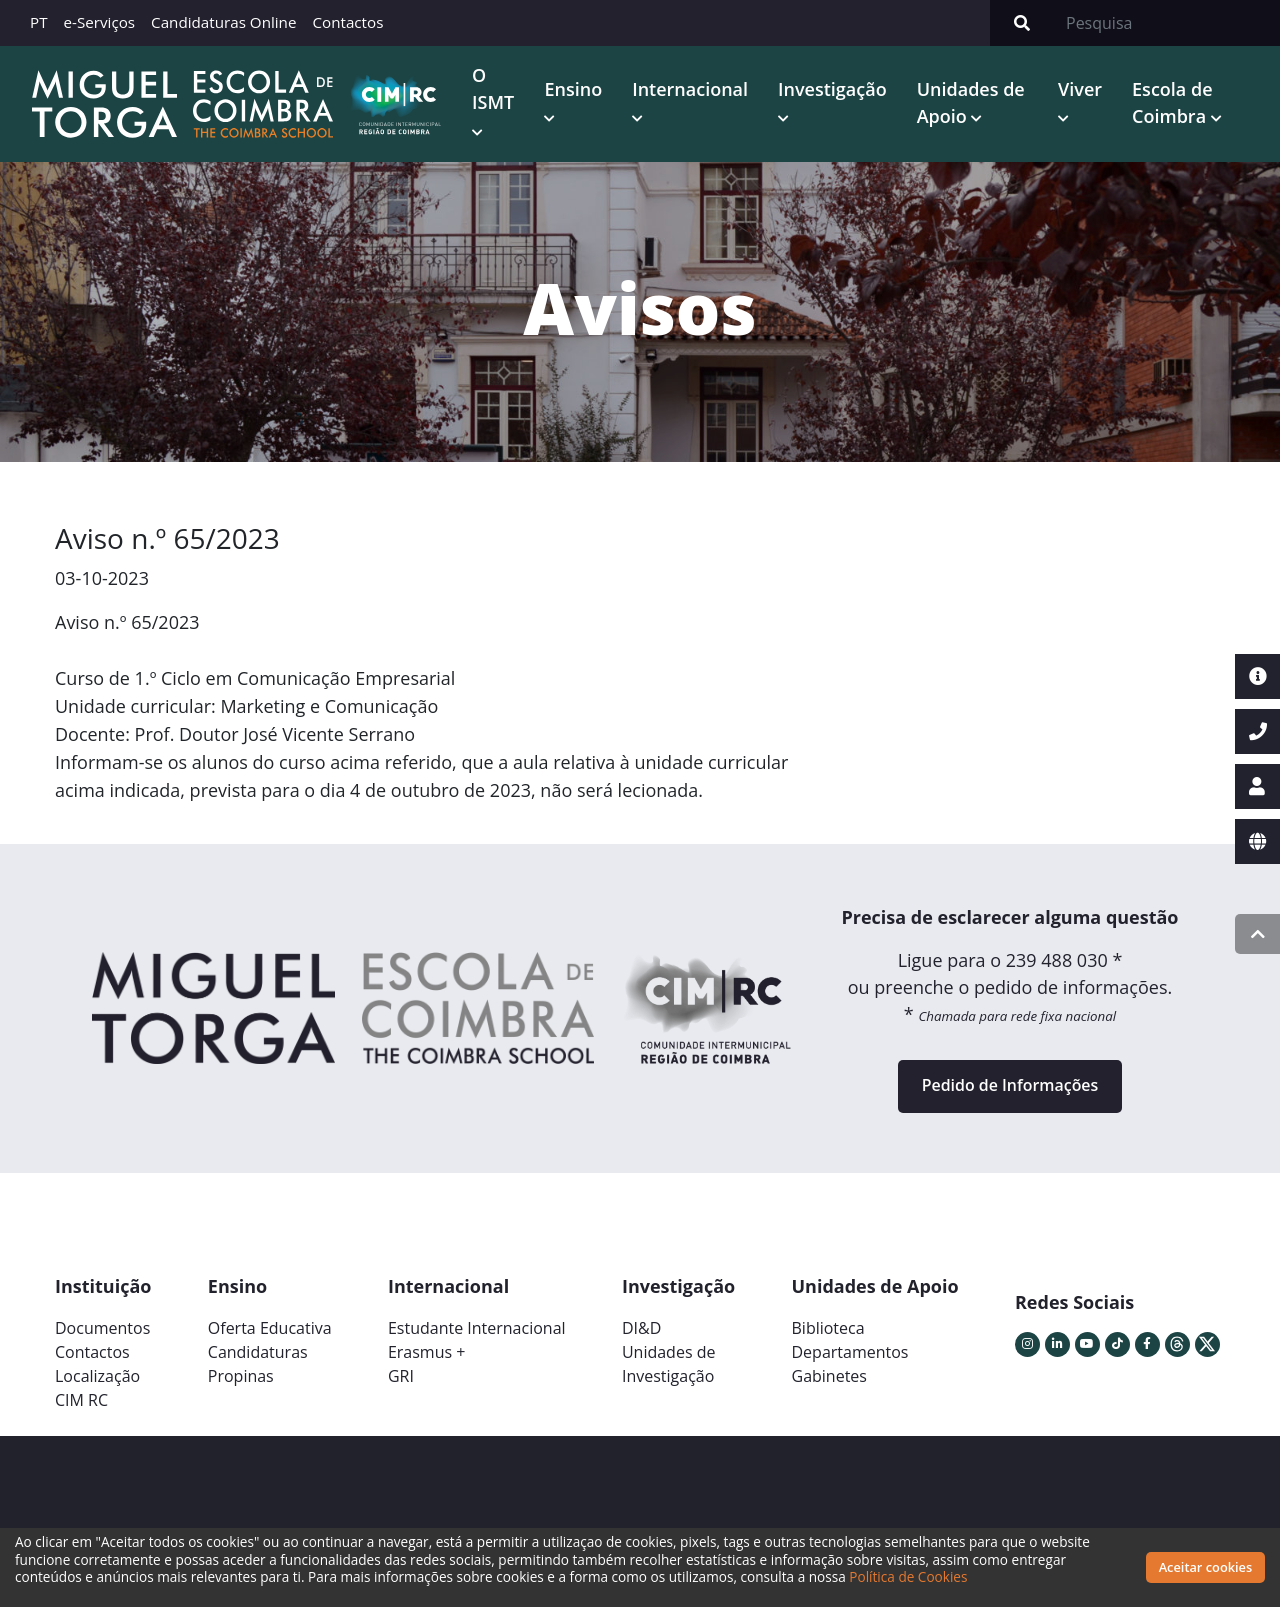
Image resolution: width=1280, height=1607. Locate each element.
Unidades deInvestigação (669, 1365)
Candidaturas (258, 1353)
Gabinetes (829, 1377)
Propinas (241, 1377)
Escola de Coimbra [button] (1172, 102)
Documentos (102, 1329)
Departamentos (850, 1353)
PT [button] (39, 22)
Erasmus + (427, 1353)
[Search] (1167, 23)
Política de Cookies (908, 1576)
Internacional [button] (690, 89)
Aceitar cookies (1206, 1567)
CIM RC (81, 1401)
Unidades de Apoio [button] (971, 102)
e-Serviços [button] (100, 22)
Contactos (347, 22)
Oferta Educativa (270, 1329)
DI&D (641, 1329)
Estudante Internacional (477, 1329)
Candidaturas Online (223, 22)
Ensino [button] (573, 89)
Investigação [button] (832, 89)
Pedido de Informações (1009, 1087)
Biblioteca (828, 1329)
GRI (401, 1377)
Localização (97, 1377)
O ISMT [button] (493, 88)
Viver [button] (1080, 89)
